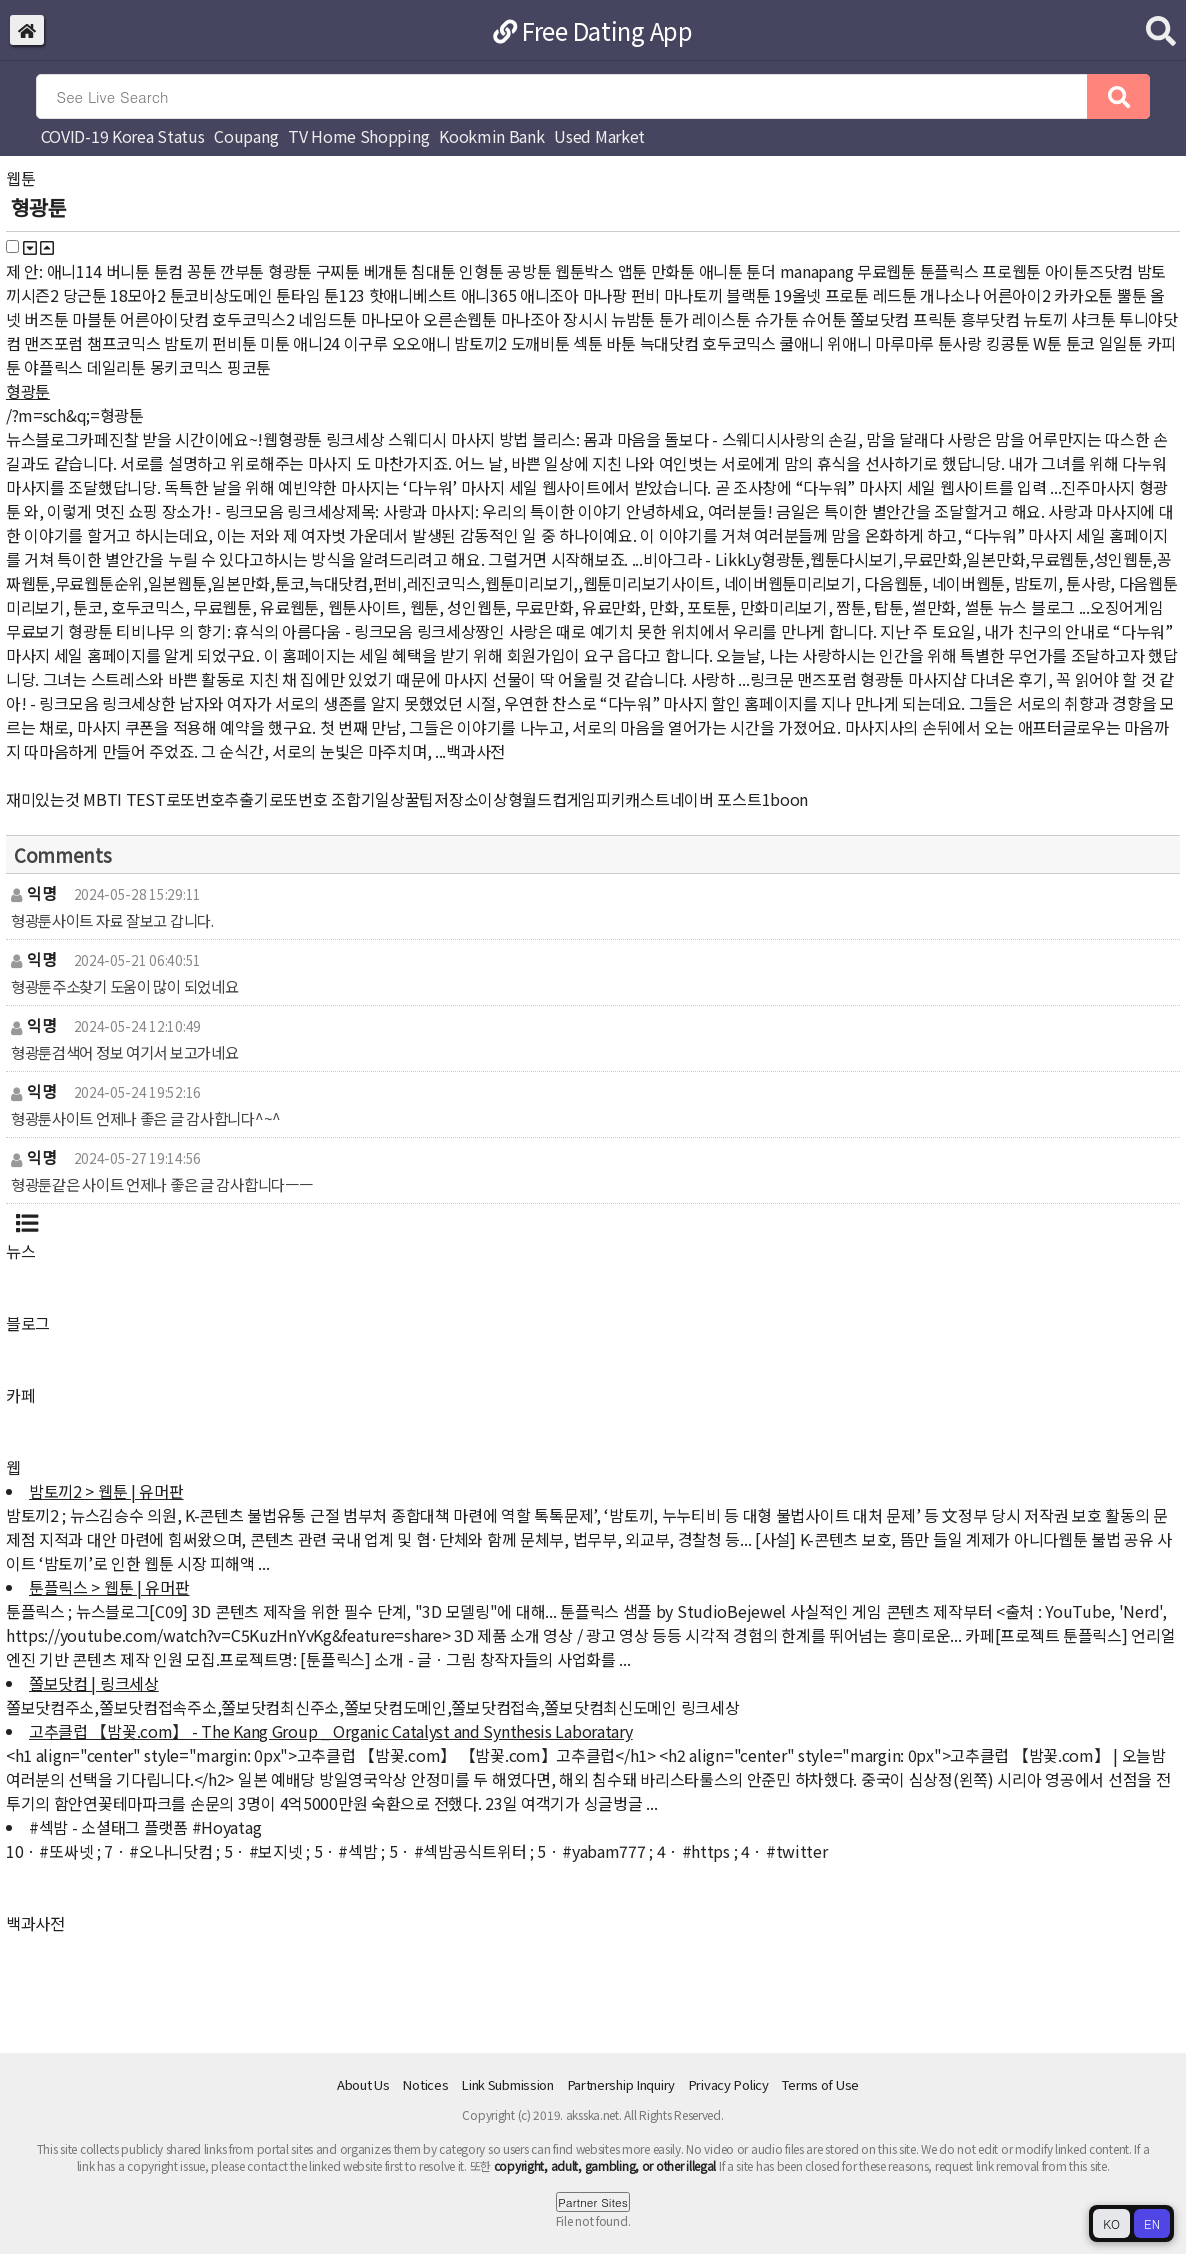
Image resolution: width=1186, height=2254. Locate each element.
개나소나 (949, 295)
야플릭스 (53, 367)
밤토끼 (186, 343)
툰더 (760, 271)
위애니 (849, 343)
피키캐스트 (633, 799)
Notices (425, 2084)
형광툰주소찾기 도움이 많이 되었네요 (125, 986)
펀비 (645, 295)
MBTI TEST (124, 799)
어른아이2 (1017, 295)
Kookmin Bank (492, 136)
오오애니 (421, 343)
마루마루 (904, 343)
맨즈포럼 (53, 343)
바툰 (620, 343)
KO (1111, 2223)
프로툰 (847, 295)
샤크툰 (1093, 319)
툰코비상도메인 (221, 295)
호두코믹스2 (253, 319)
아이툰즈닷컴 (1089, 271)
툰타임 (298, 295)
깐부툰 (242, 271)
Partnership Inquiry (621, 2084)
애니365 (489, 295)
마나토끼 (693, 295)
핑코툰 (249, 367)
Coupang (246, 136)
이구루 (366, 343)
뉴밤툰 (633, 319)
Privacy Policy (728, 2084)
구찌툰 (338, 271)
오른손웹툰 (460, 319)
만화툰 (673, 271)
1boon (785, 799)
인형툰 (481, 271)
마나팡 (605, 295)
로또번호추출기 (217, 799)
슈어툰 (824, 319)
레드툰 (895, 295)
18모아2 (138, 295)
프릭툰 (935, 319)
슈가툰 (777, 319)
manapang (817, 271)
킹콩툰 (1008, 343)
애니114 (75, 271)
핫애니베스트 (413, 295)
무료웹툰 (886, 271)
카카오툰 (1083, 295)
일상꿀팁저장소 (426, 799)
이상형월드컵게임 (537, 799)
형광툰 (290, 271)
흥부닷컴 (990, 319)
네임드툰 (327, 319)
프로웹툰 (1011, 271)
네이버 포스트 (716, 799)
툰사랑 (960, 343)
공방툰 (529, 271)
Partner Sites (593, 2202)
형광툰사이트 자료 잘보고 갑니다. (112, 920)
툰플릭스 (949, 271)
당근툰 (85, 295)
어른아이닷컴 (164, 319)
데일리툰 (116, 367)
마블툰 (94, 319)
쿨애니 (801, 343)
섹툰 (587, 343)
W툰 (1047, 343)
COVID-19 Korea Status (123, 136)
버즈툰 (46, 319)
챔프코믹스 (124, 343)
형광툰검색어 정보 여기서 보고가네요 (125, 1052)
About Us (363, 2084)
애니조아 (549, 295)
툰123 (344, 295)
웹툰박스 (584, 271)
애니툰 (721, 271)
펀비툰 (234, 343)
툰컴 (168, 271)
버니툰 (128, 271)
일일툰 (1121, 343)
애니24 (316, 343)
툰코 (1080, 343)
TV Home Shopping (358, 136)
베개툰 (386, 271)
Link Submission (507, 2084)
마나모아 (390, 319)
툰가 (673, 319)
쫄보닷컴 (879, 319)
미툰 (274, 343)
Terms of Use (820, 2084)
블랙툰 (748, 295)
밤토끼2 (480, 343)
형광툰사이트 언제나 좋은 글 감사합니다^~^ (146, 1118)
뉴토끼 (1045, 319)
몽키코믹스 (187, 367)
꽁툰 (201, 271)
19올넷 (797, 295)
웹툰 (20, 178)
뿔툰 (1131, 295)
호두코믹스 (739, 343)
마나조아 (530, 319)
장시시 (585, 319)
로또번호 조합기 (322, 799)
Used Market (599, 136)
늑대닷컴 (669, 343)
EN (1152, 2223)
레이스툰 (721, 319)
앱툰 (632, 271)
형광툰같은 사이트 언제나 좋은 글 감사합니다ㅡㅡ (162, 1184)
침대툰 (433, 271)
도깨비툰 (540, 343)
